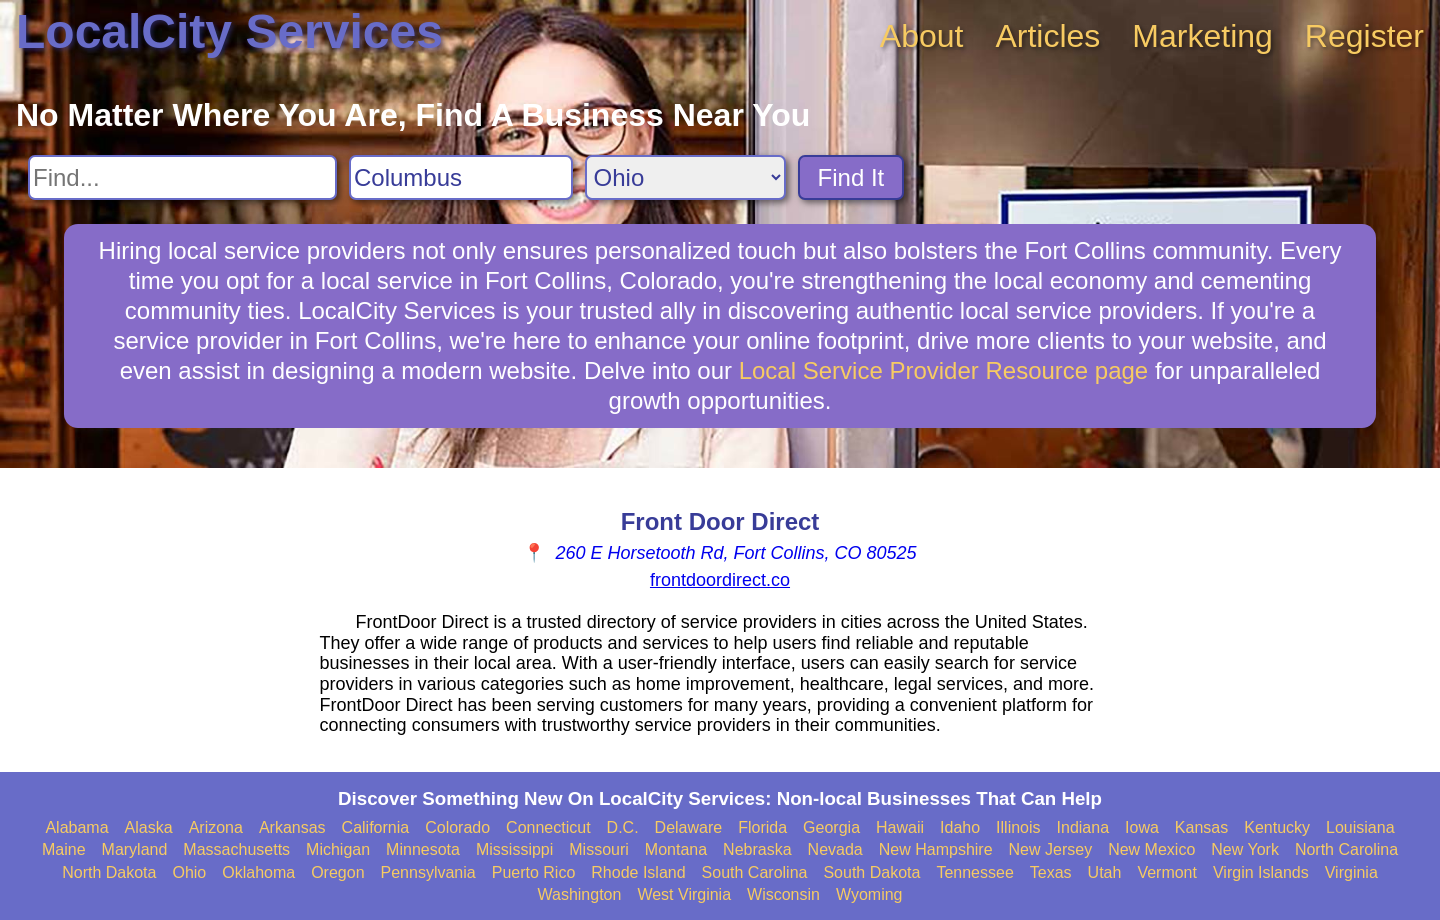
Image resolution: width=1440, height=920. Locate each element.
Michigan (338, 849)
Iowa (1142, 827)
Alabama (76, 827)
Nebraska (757, 849)
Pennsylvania (428, 872)
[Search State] (685, 177)
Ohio (189, 872)
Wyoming (869, 894)
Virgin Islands (1261, 872)
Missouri (599, 849)
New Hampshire (936, 849)
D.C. (623, 827)
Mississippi (514, 849)
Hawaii (900, 827)
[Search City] (461, 177)
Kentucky (1277, 827)
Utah (1105, 872)
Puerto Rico (534, 872)
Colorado (457, 827)
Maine (64, 849)
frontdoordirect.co (720, 580)
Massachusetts (236, 849)
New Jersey (1051, 849)
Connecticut (548, 827)
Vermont (1167, 872)
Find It (851, 177)
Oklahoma (258, 872)
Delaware (689, 827)
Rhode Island (638, 872)
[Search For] (182, 177)
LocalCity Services (229, 31)
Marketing (1202, 36)
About (922, 36)
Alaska (149, 827)
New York (1245, 849)
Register (1364, 36)
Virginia (1351, 872)
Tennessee (974, 872)
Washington (579, 894)
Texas (1051, 872)
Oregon (337, 872)
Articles (1047, 36)
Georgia (831, 827)
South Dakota (871, 872)
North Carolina (1346, 849)
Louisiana (1360, 827)
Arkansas (292, 827)
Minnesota (423, 849)
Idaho (960, 827)
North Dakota (109, 872)
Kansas (1201, 827)
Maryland (135, 849)
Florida (762, 827)
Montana (676, 849)
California (376, 827)
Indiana (1083, 827)
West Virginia (684, 894)
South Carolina (755, 872)
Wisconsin (783, 894)
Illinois (1018, 827)
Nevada (835, 849)
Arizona (216, 827)
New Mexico (1151, 849)
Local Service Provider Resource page (944, 370)
